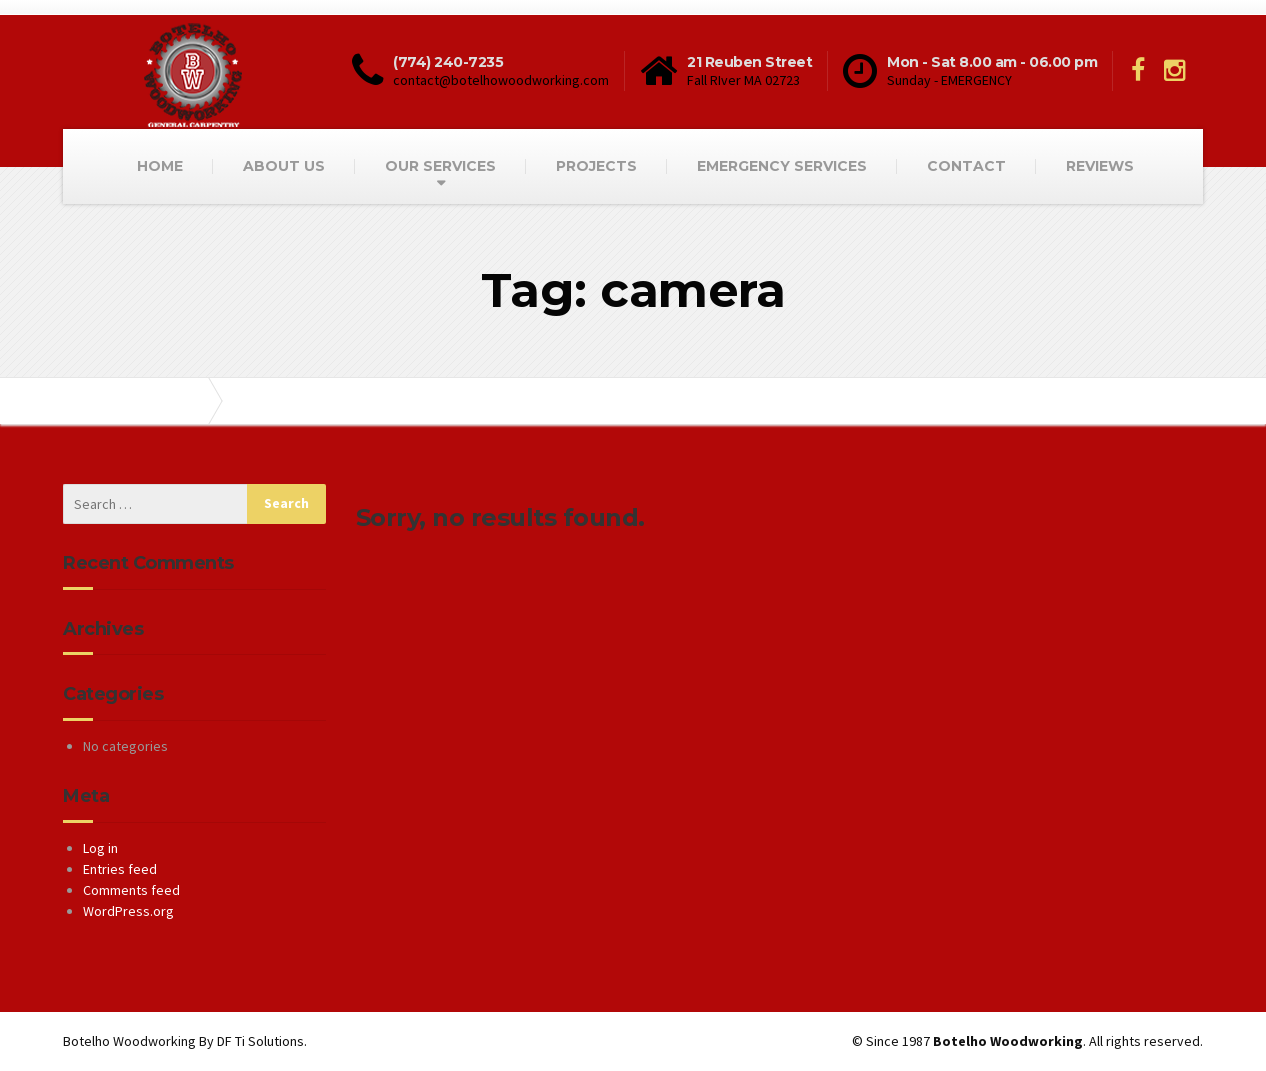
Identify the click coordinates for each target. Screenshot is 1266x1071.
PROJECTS (596, 166)
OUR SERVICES (440, 166)
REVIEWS (1100, 166)
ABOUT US (284, 166)
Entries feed (120, 869)
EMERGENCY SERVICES (782, 166)
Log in (100, 848)
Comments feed (131, 890)
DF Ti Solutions (260, 1041)
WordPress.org (128, 911)
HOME (160, 166)
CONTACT (966, 166)
